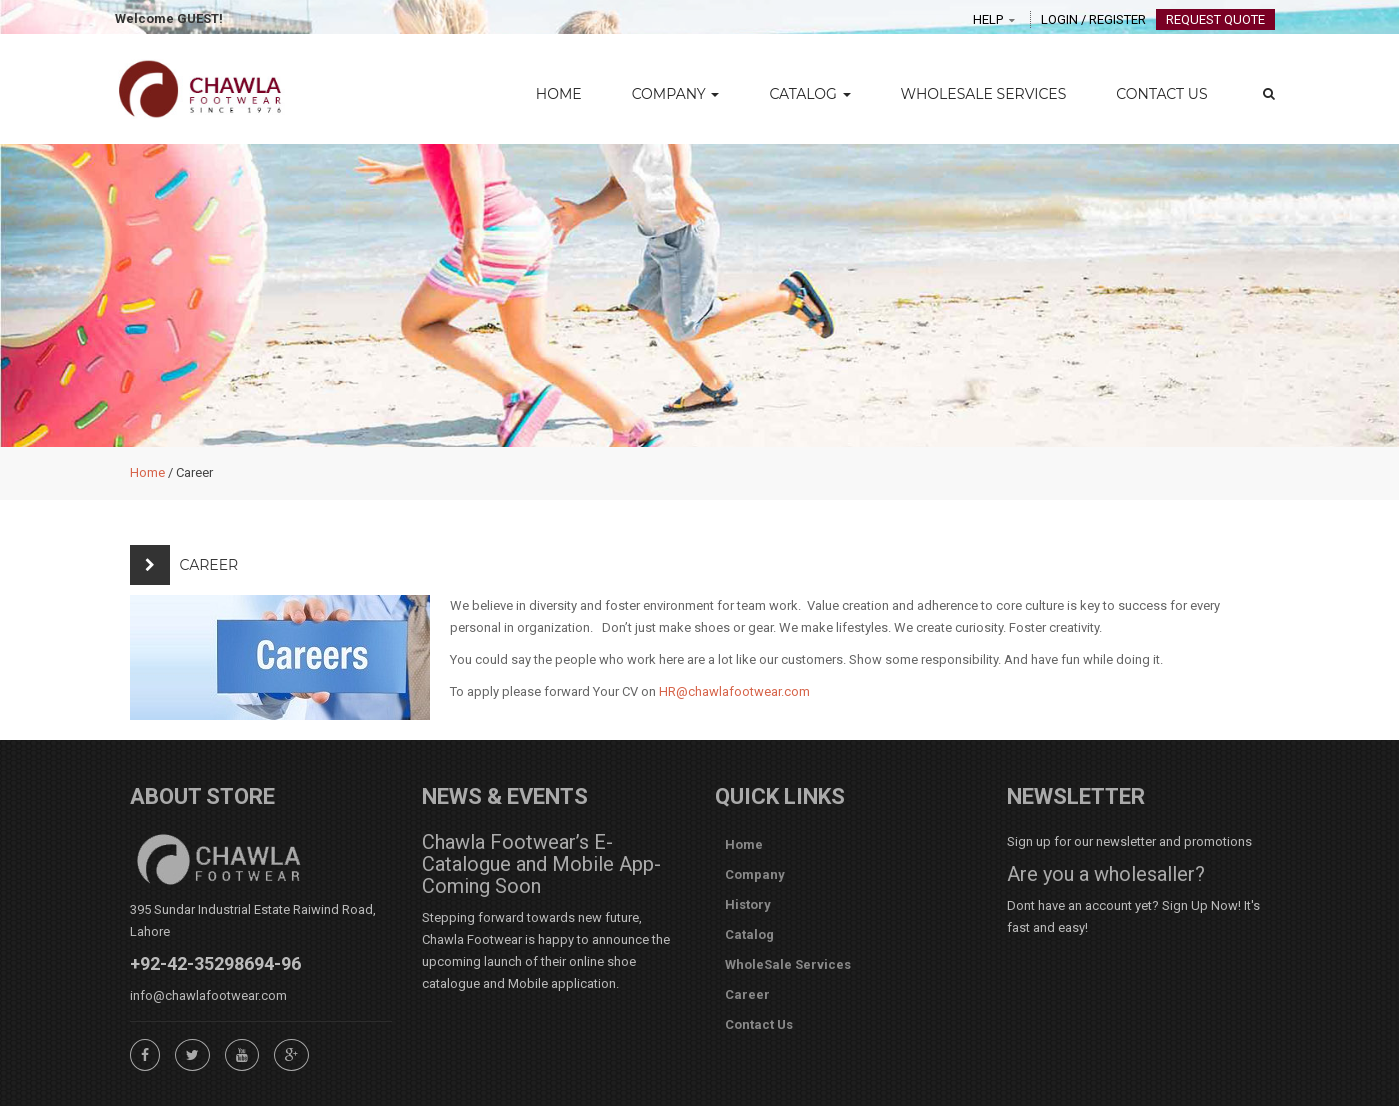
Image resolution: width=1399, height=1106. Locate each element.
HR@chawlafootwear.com (734, 691)
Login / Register (1093, 19)
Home (559, 94)
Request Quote (1215, 19)
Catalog (809, 94)
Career (747, 994)
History (748, 904)
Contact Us (1161, 94)
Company (676, 94)
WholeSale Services (984, 94)
